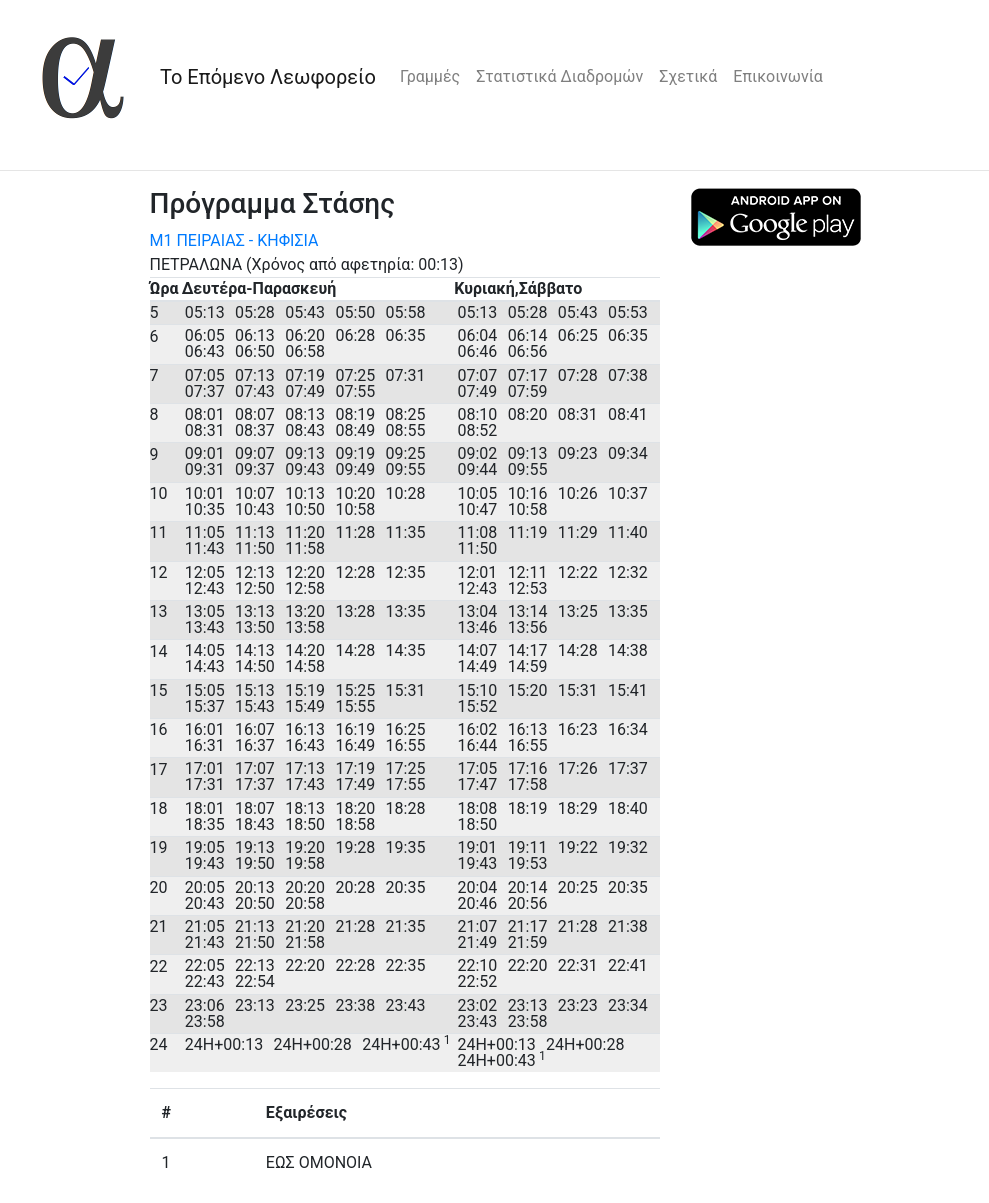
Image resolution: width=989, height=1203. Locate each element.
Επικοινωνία (778, 76)
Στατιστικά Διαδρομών (559, 76)
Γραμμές (430, 76)
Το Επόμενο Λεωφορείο (268, 77)
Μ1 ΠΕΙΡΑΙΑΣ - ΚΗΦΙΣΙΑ (234, 240)
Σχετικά (688, 76)
